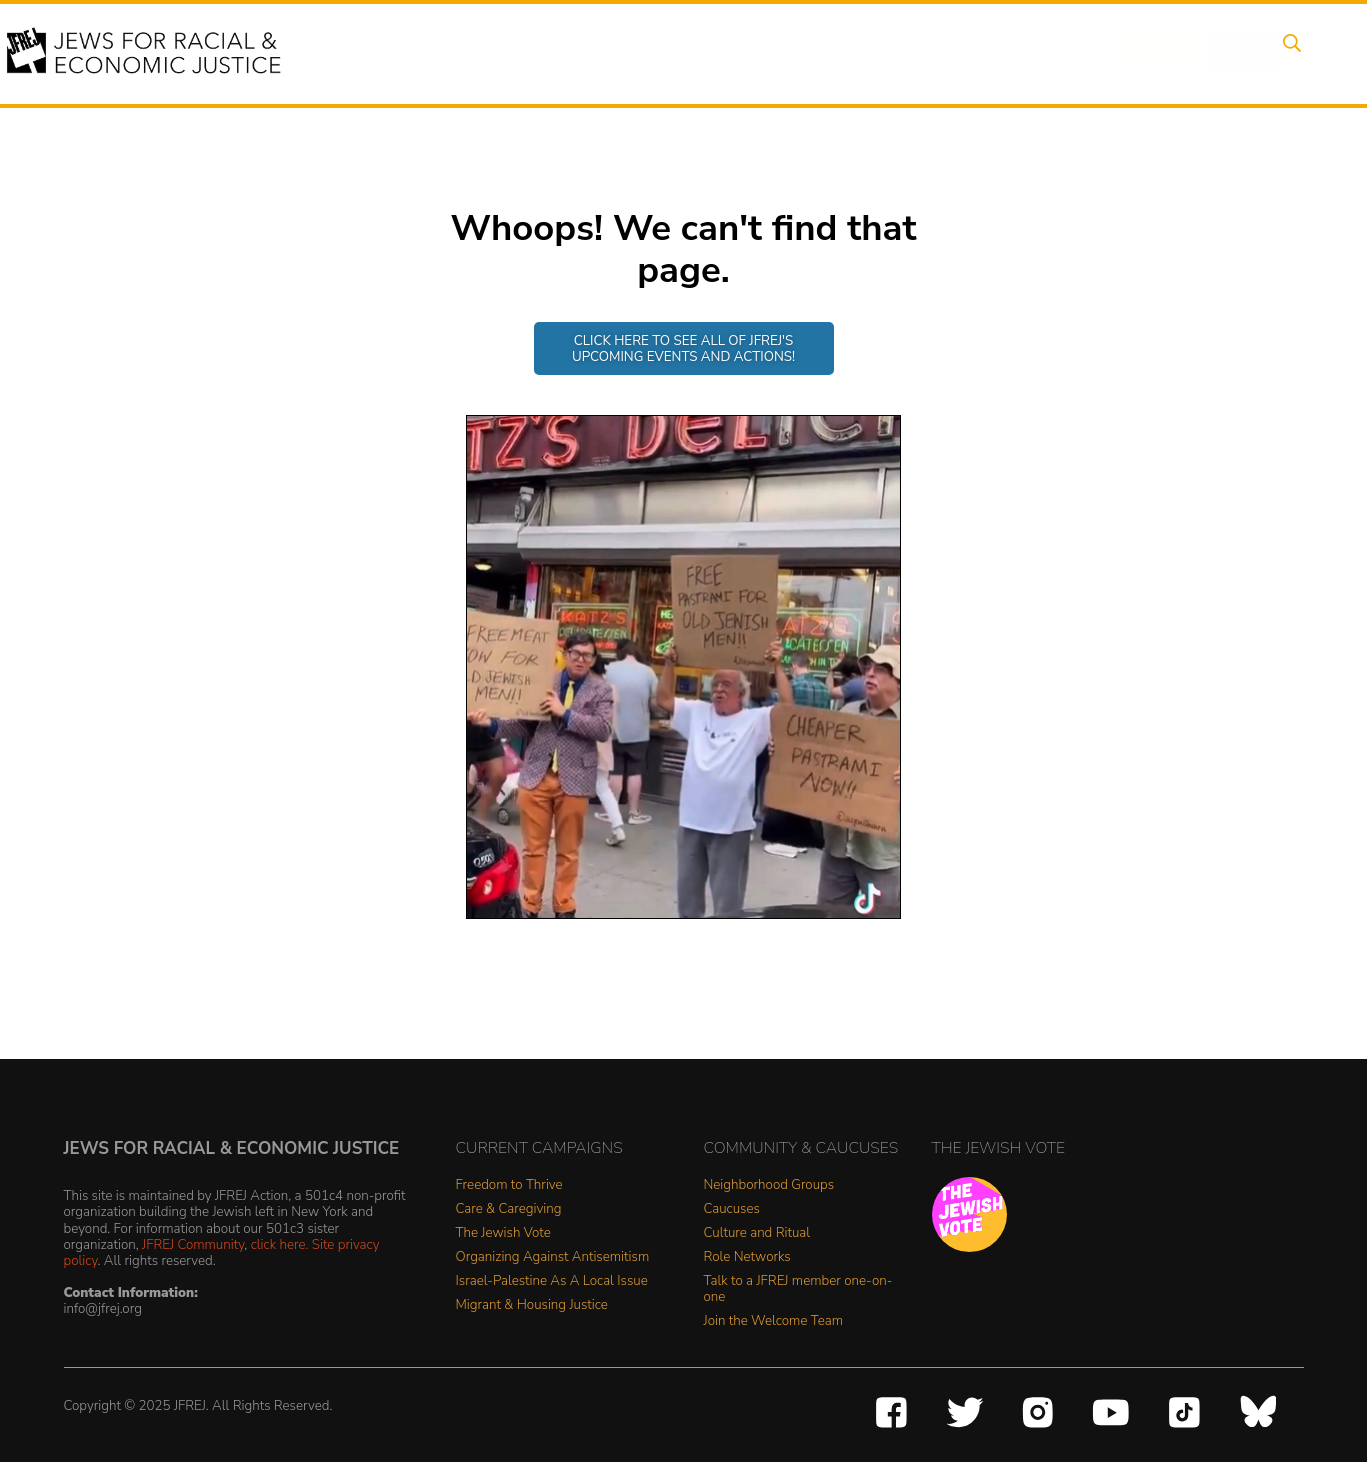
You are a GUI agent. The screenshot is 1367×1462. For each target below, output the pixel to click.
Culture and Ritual (757, 1233)
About (568, 53)
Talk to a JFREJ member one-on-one (798, 1289)
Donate (1135, 53)
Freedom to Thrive (509, 1185)
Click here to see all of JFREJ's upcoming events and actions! (683, 348)
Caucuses (732, 1209)
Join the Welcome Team (774, 1321)
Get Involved (1031, 53)
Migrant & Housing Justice (532, 1305)
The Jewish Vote (503, 1233)
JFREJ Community (193, 1244)
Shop (1212, 53)
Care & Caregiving (509, 1209)
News (933, 53)
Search (1288, 53)
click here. (280, 1244)
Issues (726, 53)
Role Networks (747, 1257)
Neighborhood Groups (769, 1185)
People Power (830, 53)
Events (647, 53)
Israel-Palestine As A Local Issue (552, 1281)
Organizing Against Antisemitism (553, 1257)
